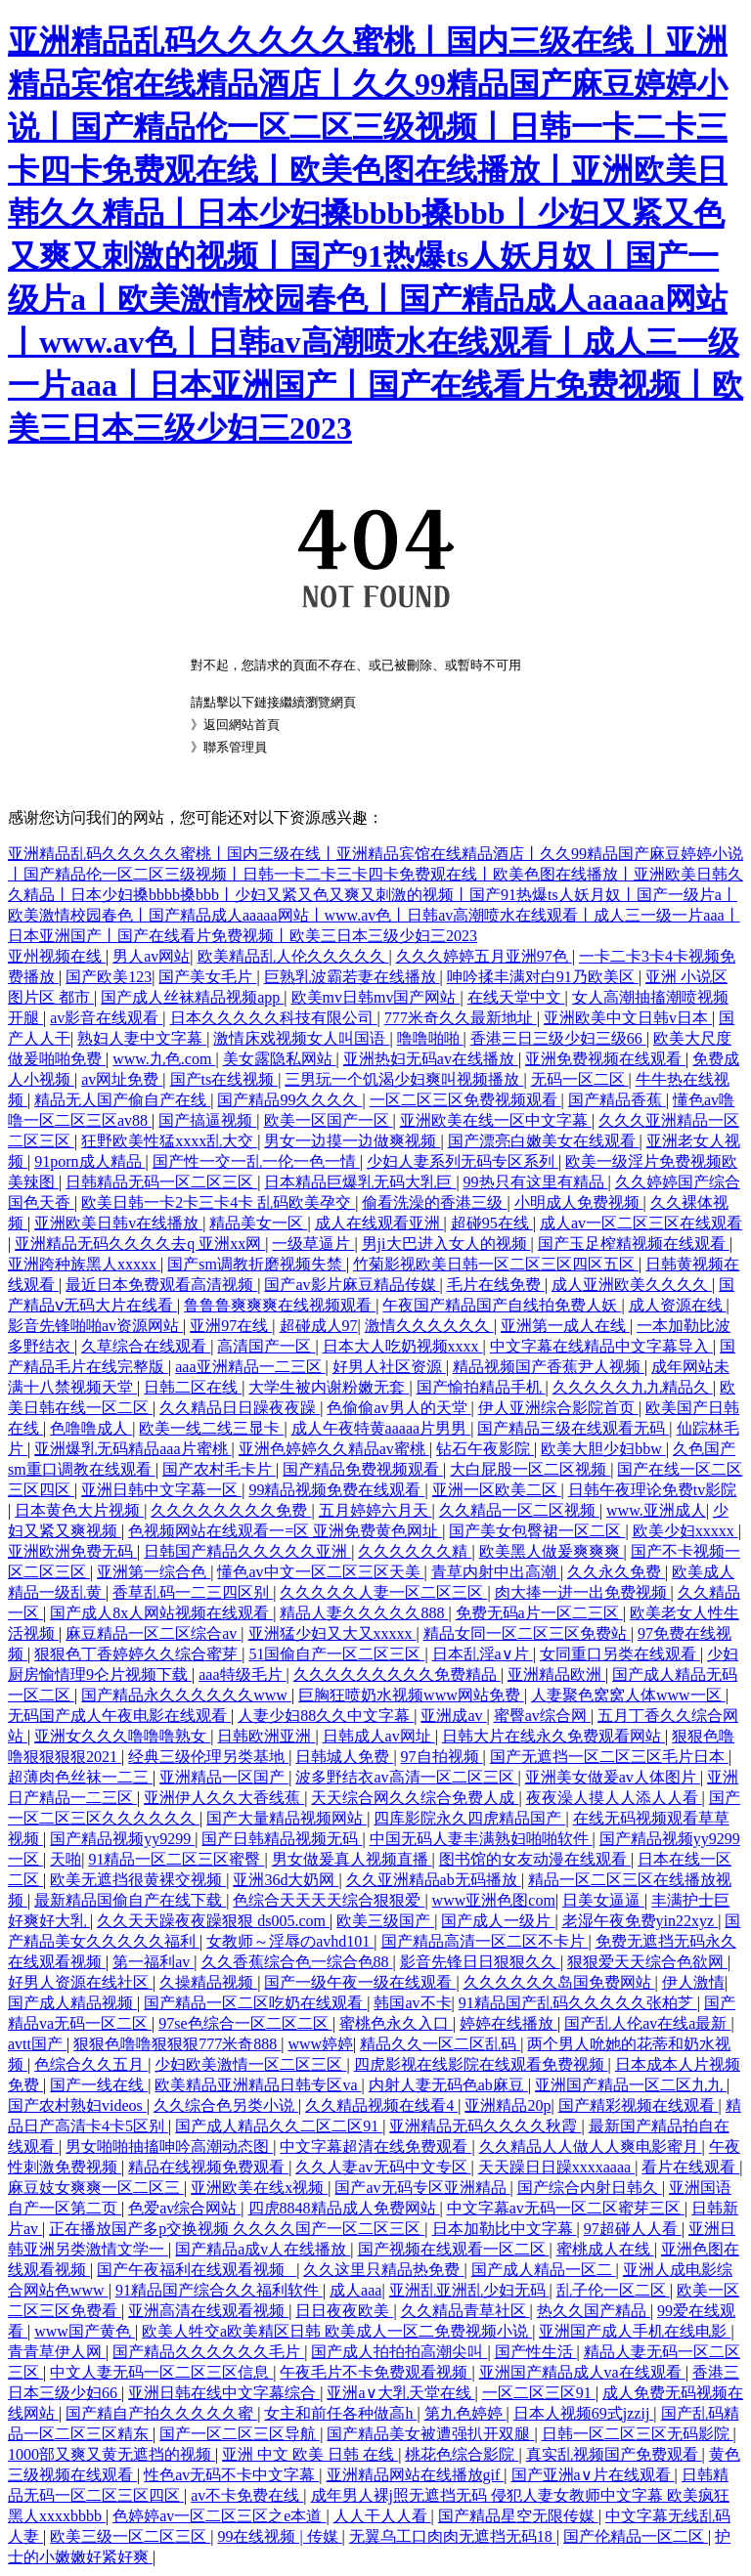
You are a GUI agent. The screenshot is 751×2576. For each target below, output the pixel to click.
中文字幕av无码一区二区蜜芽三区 (566, 2208)
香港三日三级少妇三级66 (558, 1038)
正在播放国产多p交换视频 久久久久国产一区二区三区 (236, 2228)
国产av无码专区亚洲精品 (421, 2187)
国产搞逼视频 (207, 1120)
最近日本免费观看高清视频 (161, 1284)
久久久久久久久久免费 (231, 1510)
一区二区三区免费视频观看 (465, 1100)
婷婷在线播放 (508, 2023)
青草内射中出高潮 (495, 1572)
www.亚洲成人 (656, 1510)
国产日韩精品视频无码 (281, 1838)
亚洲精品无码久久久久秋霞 (485, 2126)
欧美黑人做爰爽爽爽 (551, 1551)
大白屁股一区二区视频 (530, 1469)
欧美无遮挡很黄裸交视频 (138, 1879)
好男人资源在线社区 (80, 1982)
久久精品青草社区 (465, 2310)
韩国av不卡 (412, 2003)
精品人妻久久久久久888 (364, 1613)
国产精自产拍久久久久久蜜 (161, 2413)
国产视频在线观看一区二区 (454, 2249)
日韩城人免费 (344, 1756)
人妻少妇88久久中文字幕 (326, 1715)
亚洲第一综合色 (153, 1572)
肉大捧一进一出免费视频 (583, 1592)
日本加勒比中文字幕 (504, 2228)
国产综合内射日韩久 (589, 2187)
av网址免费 (121, 1079)
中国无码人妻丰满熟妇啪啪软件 (481, 1838)
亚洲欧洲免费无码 (72, 1551)
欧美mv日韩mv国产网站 (376, 997)
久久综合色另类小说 (226, 2105)
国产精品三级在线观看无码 (573, 1428)
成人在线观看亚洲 (379, 1223)
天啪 (65, 1859)
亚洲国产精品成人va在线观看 (582, 2372)
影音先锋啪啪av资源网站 (95, 1325)
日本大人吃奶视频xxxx (403, 1346)
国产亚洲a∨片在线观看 (593, 2475)
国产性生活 (536, 2351)
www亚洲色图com (493, 1900)
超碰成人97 (319, 1325)
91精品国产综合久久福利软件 (219, 2290)
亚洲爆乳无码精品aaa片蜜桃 (132, 1448)
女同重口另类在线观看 (620, 1654)
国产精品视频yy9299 (122, 1838)
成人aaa (355, 2290)
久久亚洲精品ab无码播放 (433, 1879)
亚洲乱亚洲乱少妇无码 (469, 2290)
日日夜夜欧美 (344, 2310)
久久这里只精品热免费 (383, 2269)
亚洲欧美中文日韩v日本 (628, 1017)
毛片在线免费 (496, 1284)
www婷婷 (320, 2044)
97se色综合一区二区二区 (244, 2023)
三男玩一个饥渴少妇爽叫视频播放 (404, 1079)
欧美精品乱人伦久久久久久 (293, 956)
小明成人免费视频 (578, 1202)
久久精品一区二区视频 (519, 1510)
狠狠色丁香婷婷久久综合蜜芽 (138, 1654)
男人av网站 (151, 956)
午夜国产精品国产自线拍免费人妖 (501, 1305)
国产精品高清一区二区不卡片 (485, 1941)
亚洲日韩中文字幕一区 (161, 1489)
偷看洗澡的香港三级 (434, 1202)
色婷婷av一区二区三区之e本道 (219, 2516)
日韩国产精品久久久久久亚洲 (247, 1551)
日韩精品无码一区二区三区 (161, 1182)
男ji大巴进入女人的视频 (446, 1243)
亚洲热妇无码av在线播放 (430, 1059)
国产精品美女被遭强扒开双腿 (430, 2434)
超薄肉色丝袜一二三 (80, 1777)
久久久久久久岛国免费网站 (559, 1982)
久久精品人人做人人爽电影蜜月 (590, 2146)
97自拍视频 (442, 1756)
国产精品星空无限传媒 (518, 2516)
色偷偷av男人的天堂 (398, 1407)
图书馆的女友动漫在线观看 (535, 1859)
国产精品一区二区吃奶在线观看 (255, 2003)
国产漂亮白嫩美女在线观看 (544, 1141)
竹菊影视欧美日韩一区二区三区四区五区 (496, 1264)
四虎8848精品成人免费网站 (344, 2208)
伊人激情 (693, 1982)
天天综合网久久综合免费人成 (414, 1797)
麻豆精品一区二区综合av (153, 1633)
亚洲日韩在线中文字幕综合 (224, 2392)
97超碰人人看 (633, 2228)
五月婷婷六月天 (375, 1510)
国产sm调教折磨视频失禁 (256, 1264)
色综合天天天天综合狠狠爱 (328, 1900)
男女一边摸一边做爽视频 (352, 1141)
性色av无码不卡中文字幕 (231, 2475)
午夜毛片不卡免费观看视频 (375, 2372)
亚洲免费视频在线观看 (605, 1059)
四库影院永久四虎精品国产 (469, 1818)
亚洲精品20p (507, 2105)
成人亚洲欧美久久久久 (632, 1284)
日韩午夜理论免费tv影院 (652, 1489)
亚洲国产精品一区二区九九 (631, 2085)
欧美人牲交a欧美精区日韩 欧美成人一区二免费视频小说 (337, 2331)
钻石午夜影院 (485, 1448)
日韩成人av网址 (379, 1736)
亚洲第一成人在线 (565, 1325)
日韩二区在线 (193, 1387)
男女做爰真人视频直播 (352, 1859)
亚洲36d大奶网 (285, 1879)
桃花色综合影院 (461, 2454)
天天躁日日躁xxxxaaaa (556, 2167)
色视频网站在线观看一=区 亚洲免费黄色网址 (285, 1531)
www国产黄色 (84, 2331)
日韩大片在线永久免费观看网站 (553, 1736)
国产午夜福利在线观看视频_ (196, 2269)
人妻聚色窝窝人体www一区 (628, 1695)
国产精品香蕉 (617, 1100)
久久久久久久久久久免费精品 (397, 1674)
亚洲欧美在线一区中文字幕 (496, 1120)
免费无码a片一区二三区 (539, 1613)
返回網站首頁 (241, 724)
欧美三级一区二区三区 (130, 2536)
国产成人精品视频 (72, 2003)
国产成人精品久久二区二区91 (278, 2126)
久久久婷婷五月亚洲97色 (484, 956)
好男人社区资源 (389, 1366)
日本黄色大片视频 (79, 1510)
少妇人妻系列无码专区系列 (462, 1161)
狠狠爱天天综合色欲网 (647, 1961)
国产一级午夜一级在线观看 (360, 1982)
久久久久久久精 (414, 1551)
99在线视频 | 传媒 (279, 2536)
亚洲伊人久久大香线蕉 (224, 1797)
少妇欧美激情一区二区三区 (250, 2064)
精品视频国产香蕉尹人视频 (548, 1366)
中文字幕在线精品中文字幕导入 (601, 1346)
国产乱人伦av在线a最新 (647, 2023)
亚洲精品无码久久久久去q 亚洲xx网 (140, 1243)
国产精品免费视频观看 (363, 1469)
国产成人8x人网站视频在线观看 (161, 1613)
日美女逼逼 (603, 1900)
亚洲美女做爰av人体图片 (612, 1777)
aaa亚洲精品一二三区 (250, 1366)
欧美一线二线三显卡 (211, 1428)
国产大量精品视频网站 (286, 1818)
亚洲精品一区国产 (223, 1777)
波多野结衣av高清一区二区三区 (406, 1777)
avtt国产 (37, 2044)
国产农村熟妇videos (77, 2105)
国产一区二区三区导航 (239, 2434)
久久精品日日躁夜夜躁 (239, 1407)
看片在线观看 (690, 2167)
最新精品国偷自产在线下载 (130, 1900)
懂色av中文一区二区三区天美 (320, 1572)
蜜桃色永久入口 (396, 2023)
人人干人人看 (382, 2516)
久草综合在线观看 (145, 1346)
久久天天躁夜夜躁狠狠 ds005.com (213, 1920)
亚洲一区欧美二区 (496, 1489)
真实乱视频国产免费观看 (614, 2454)
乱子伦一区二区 (613, 2290)
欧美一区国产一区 (328, 1120)
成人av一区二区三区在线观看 (641, 1223)
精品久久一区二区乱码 (440, 2044)
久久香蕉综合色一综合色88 (297, 1961)
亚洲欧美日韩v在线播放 (118, 1223)
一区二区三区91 (539, 2392)
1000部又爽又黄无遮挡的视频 (111, 2454)
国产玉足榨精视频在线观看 (633, 1243)
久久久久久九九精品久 (632, 1387)
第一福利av (153, 1961)
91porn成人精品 (89, 1161)
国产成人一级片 (497, 1920)
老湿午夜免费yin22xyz (640, 1920)
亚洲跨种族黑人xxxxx (84, 1264)
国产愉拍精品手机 (481, 1387)
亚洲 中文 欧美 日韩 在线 (310, 2454)
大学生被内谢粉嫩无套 (328, 1387)
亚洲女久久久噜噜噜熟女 (122, 1736)
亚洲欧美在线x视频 (259, 2187)
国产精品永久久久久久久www (186, 1695)
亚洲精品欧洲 (556, 1674)
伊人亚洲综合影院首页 (558, 1407)
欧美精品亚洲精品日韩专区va (258, 2085)
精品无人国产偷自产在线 (122, 1100)
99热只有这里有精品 (536, 1182)
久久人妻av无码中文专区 (382, 2167)
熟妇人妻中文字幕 (141, 1038)
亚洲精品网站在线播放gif (416, 2475)
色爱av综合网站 (184, 2208)
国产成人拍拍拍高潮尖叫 (399, 2351)
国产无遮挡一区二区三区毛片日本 (609, 1756)
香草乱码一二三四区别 (192, 1592)
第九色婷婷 (465, 2413)
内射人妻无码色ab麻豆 (448, 2085)
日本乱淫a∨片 (482, 1654)
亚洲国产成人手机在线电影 (634, 2331)
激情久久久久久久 (429, 1325)
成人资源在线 (678, 1305)
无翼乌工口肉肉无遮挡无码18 (452, 2536)
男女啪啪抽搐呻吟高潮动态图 (169, 2146)
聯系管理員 (235, 747)
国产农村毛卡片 (219, 1469)
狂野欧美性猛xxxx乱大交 (169, 1141)
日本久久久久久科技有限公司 (273, 1017)
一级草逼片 (313, 1243)
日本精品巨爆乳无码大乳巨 (360, 1182)
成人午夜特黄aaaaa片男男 (381, 1428)
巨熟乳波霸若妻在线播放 (352, 976)
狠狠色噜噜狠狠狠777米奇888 (177, 2044)
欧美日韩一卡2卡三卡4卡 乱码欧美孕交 (218, 1202)
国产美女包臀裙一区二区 (537, 1531)
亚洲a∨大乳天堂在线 (400, 2392)
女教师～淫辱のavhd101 (290, 1941)
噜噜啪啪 (430, 1038)
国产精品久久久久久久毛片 (208, 2351)
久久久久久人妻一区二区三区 (383, 1592)
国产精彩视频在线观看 (638, 2105)
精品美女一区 (258, 1223)
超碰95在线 (492, 1223)
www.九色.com (163, 1059)
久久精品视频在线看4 (381, 2105)
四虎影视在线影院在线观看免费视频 (481, 2064)
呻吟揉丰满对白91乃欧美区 (543, 976)
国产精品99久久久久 (289, 1100)
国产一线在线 (99, 2085)
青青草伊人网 (57, 2351)
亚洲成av (453, 1715)
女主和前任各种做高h (340, 2413)
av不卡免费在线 (247, 2495)
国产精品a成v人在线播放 (262, 2249)
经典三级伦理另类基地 (208, 1756)
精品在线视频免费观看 (208, 2167)
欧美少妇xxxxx (685, 1531)
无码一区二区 (580, 1079)
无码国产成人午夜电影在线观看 (119, 1715)
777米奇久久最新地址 (460, 1017)
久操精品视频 (208, 1982)
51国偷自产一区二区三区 (336, 1654)
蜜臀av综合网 (542, 1715)
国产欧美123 (109, 976)
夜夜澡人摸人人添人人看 (614, 1797)
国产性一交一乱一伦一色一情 (256, 1161)
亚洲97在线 (231, 1325)
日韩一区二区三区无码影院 (637, 2434)
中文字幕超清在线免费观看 (375, 2146)
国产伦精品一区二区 (635, 2536)
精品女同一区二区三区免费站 (527, 1633)
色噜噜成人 (91, 1428)
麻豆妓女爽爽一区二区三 (96, 2187)
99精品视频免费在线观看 (336, 1489)
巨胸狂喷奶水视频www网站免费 (411, 1695)
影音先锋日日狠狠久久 (480, 1961)
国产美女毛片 (207, 976)
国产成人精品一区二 (543, 2269)
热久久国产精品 (593, 2310)
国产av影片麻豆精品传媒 (351, 1284)
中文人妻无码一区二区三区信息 (161, 2372)
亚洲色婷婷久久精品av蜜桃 (334, 1448)
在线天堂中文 (516, 997)
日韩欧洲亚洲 (266, 1736)
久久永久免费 (616, 1572)
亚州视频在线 (57, 956)
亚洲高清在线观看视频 (208, 2310)
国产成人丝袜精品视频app (192, 997)
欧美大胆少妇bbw (603, 1448)
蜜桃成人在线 (605, 2249)
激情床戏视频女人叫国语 (301, 1038)
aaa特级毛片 (242, 1674)
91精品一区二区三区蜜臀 (176, 1859)
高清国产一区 (266, 1346)
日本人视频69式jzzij (583, 2413)
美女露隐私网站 (279, 1059)
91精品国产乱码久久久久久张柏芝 (578, 2003)
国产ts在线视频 (224, 1079)
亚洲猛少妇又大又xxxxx (332, 1633)
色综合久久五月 (91, 2064)
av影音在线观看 (106, 1017)
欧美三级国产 (385, 1920)
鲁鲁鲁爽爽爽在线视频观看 (280, 1305)
